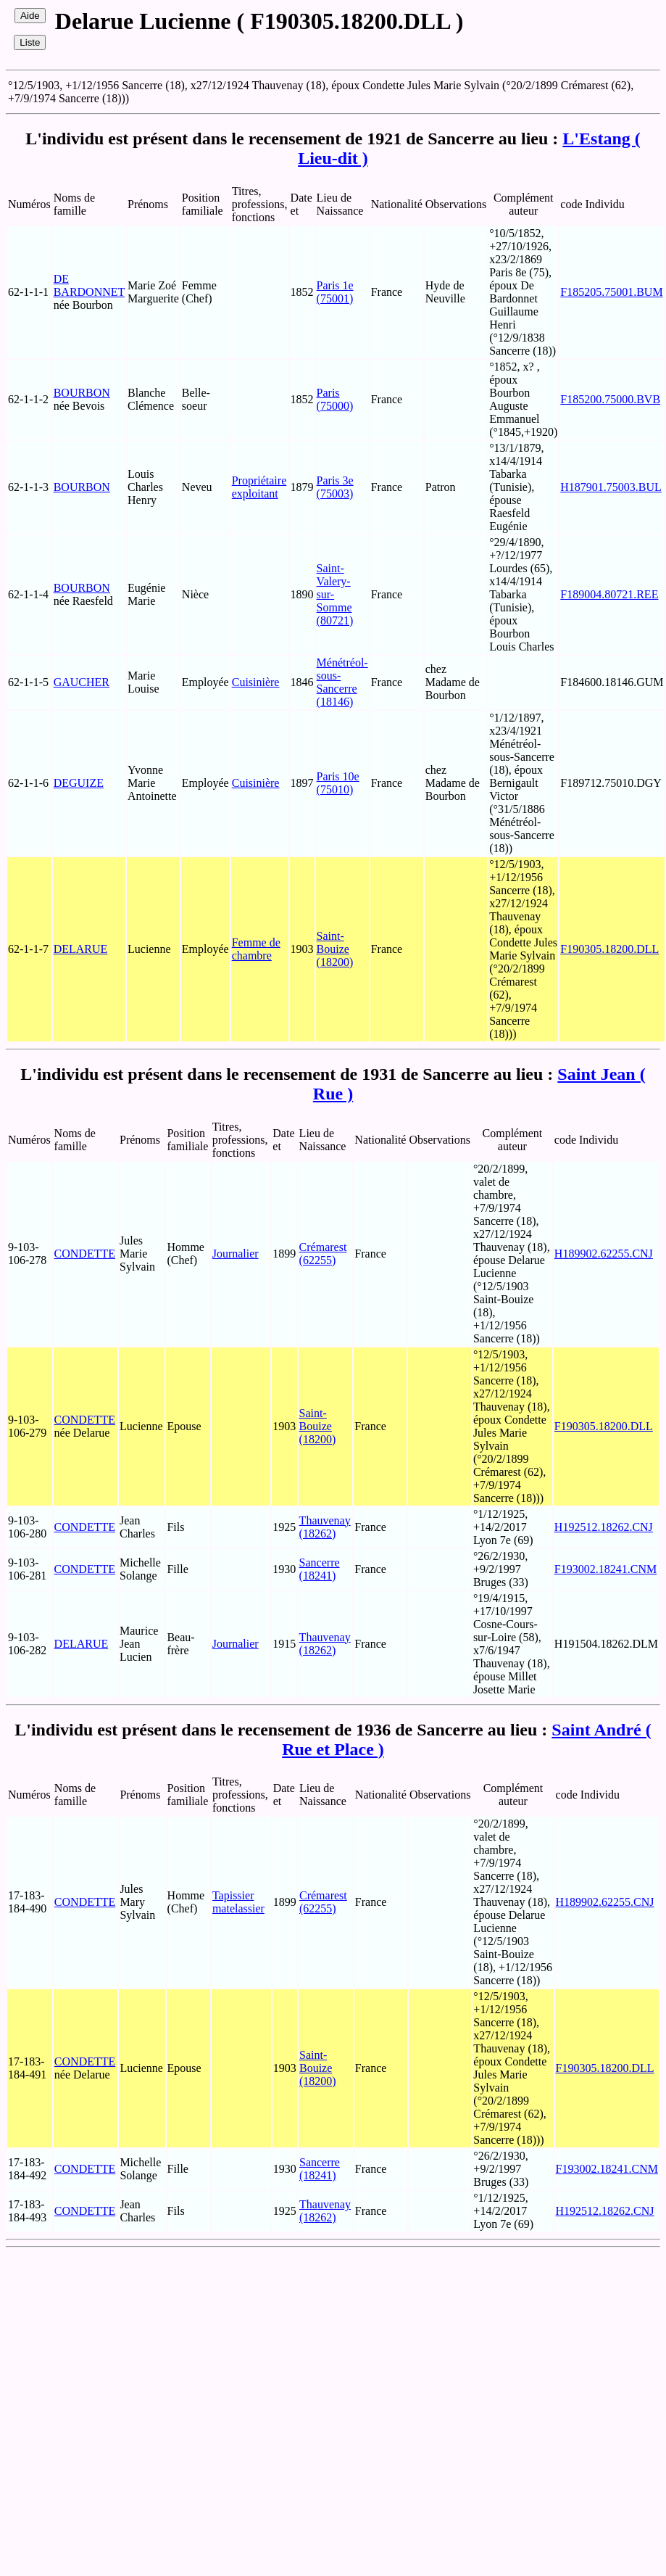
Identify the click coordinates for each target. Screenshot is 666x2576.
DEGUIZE (79, 783)
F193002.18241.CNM (605, 1569)
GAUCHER (81, 682)
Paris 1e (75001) (335, 292)
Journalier (235, 1253)
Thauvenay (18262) (325, 1527)
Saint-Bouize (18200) (335, 949)
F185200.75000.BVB (610, 399)
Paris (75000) (335, 399)
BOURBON (82, 393)
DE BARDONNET (89, 285)
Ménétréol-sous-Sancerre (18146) (342, 682)
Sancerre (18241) (319, 1569)
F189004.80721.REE (609, 594)
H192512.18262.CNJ (603, 1527)
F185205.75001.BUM (611, 292)
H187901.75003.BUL (611, 487)
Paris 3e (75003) (335, 487)
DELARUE (81, 949)
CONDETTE (84, 1253)
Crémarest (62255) (323, 1253)
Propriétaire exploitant (259, 487)
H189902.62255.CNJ (603, 1253)
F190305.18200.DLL (609, 949)
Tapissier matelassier (238, 1902)
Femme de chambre (256, 949)
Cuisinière (256, 682)
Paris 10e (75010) (338, 783)
